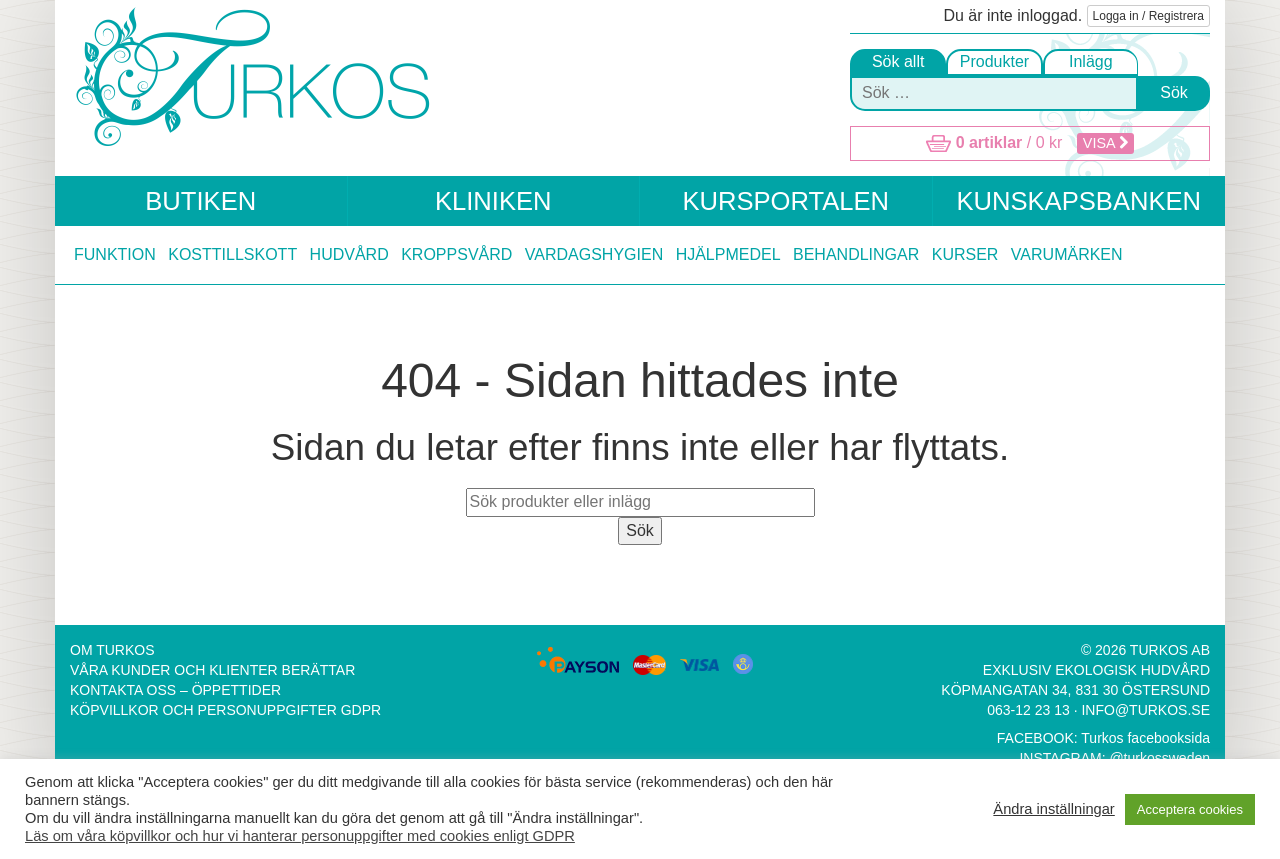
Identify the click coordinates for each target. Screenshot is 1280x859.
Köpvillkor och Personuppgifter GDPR (225, 710)
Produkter (994, 61)
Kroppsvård (456, 254)
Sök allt (898, 61)
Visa (1105, 143)
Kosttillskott (232, 254)
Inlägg (1091, 61)
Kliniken (493, 201)
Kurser (965, 254)
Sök (1174, 92)
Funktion (115, 254)
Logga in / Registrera (1148, 16)
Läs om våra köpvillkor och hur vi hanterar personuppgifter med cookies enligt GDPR (300, 836)
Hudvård (349, 254)
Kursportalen (785, 201)
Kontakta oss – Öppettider (175, 690)
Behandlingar (856, 254)
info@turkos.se (1145, 710)
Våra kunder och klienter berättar (212, 670)
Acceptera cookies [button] (1190, 809)
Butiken (200, 201)
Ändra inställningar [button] (1053, 809)
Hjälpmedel (728, 254)
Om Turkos (112, 650)
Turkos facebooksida (1145, 738)
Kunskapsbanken (1078, 201)
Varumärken (1067, 254)
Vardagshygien (594, 254)
